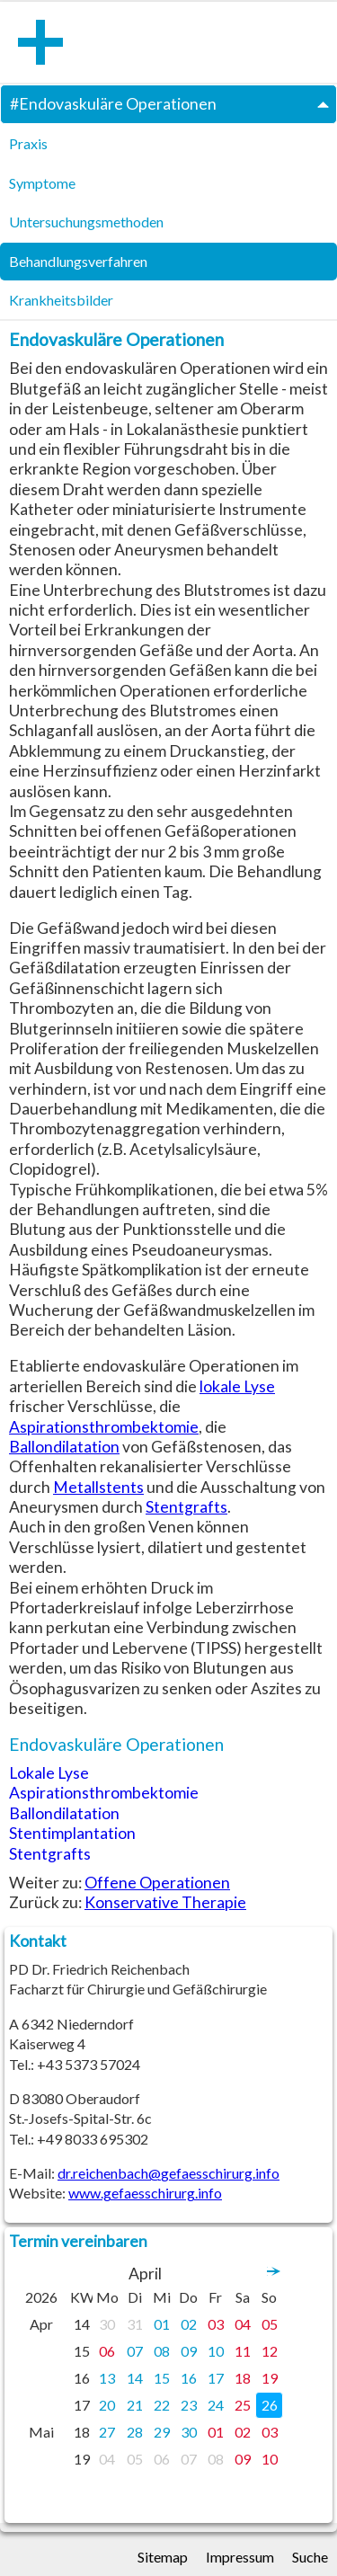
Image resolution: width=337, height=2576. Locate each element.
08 (162, 2350)
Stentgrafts (186, 1506)
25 (243, 2404)
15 (162, 2377)
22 (162, 2404)
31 (135, 2323)
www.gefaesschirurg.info (145, 2192)
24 (216, 2404)
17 (216, 2377)
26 (270, 2404)
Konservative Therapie (165, 1902)
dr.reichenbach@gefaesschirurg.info (168, 2172)
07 (135, 2350)
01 (162, 2323)
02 (189, 2323)
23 (189, 2404)
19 (270, 2377)
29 (162, 2431)
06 (107, 2350)
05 (270, 2323)
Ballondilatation (64, 1446)
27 (107, 2431)
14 (135, 2377)
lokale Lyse (237, 1386)
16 (189, 2377)
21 (135, 2404)
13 (107, 2377)
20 (107, 2404)
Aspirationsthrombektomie (104, 1426)
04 (243, 2323)
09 (189, 2350)
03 (216, 2323)
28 (135, 2431)
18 (243, 2377)
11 (243, 2350)
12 (270, 2350)
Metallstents (98, 1487)
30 (107, 2323)
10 (216, 2350)
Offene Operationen (157, 1882)
